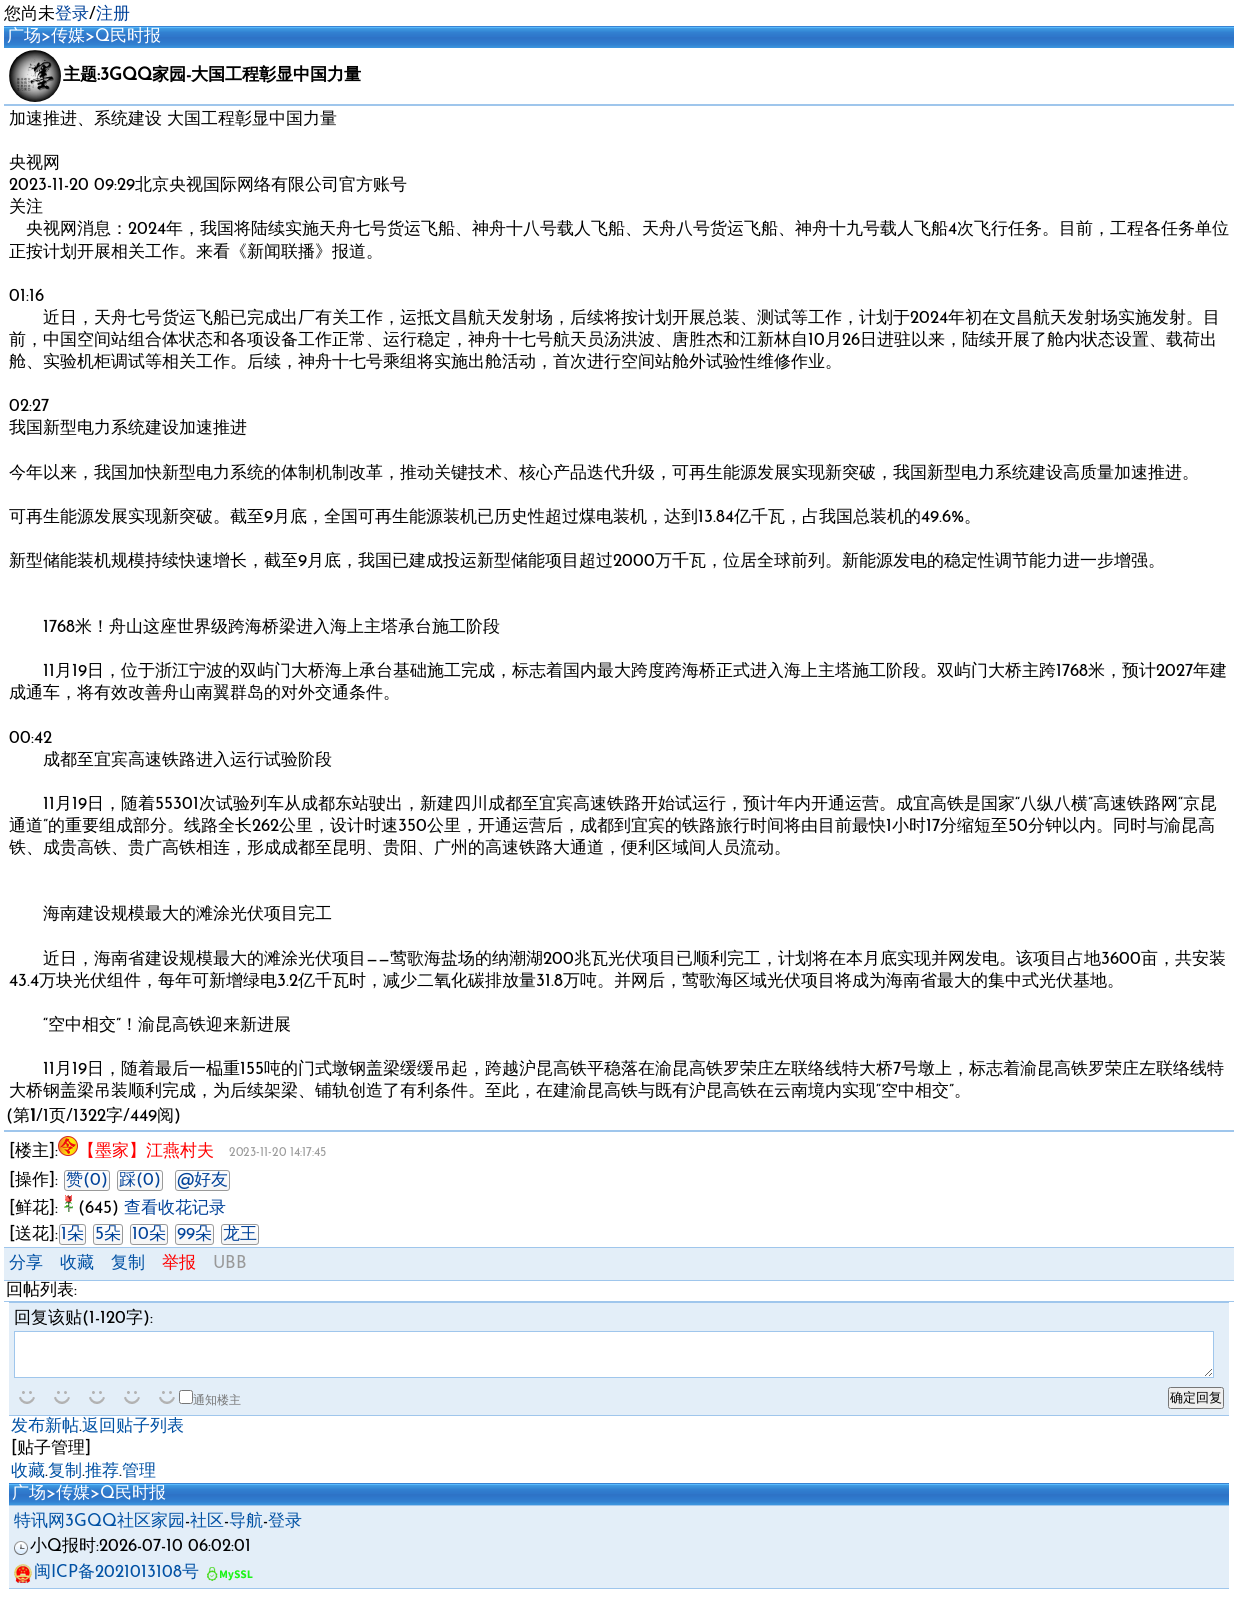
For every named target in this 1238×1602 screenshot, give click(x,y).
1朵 (72, 1234)
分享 (26, 1263)
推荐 (102, 1480)
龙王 (240, 1234)
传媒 (68, 36)
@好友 (202, 1180)
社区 (207, 1530)
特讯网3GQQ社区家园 (99, 1530)
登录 (72, 14)
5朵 (108, 1234)
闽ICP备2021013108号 (106, 1581)
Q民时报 (128, 36)
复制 (128, 1263)
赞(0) (87, 1180)
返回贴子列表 (133, 1435)
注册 (113, 14)
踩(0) (140, 1180)
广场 (24, 36)
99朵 (194, 1234)
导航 (246, 1530)
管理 (139, 1480)
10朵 (149, 1234)
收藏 (77, 1263)
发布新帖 (45, 1435)
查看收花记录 (175, 1208)
